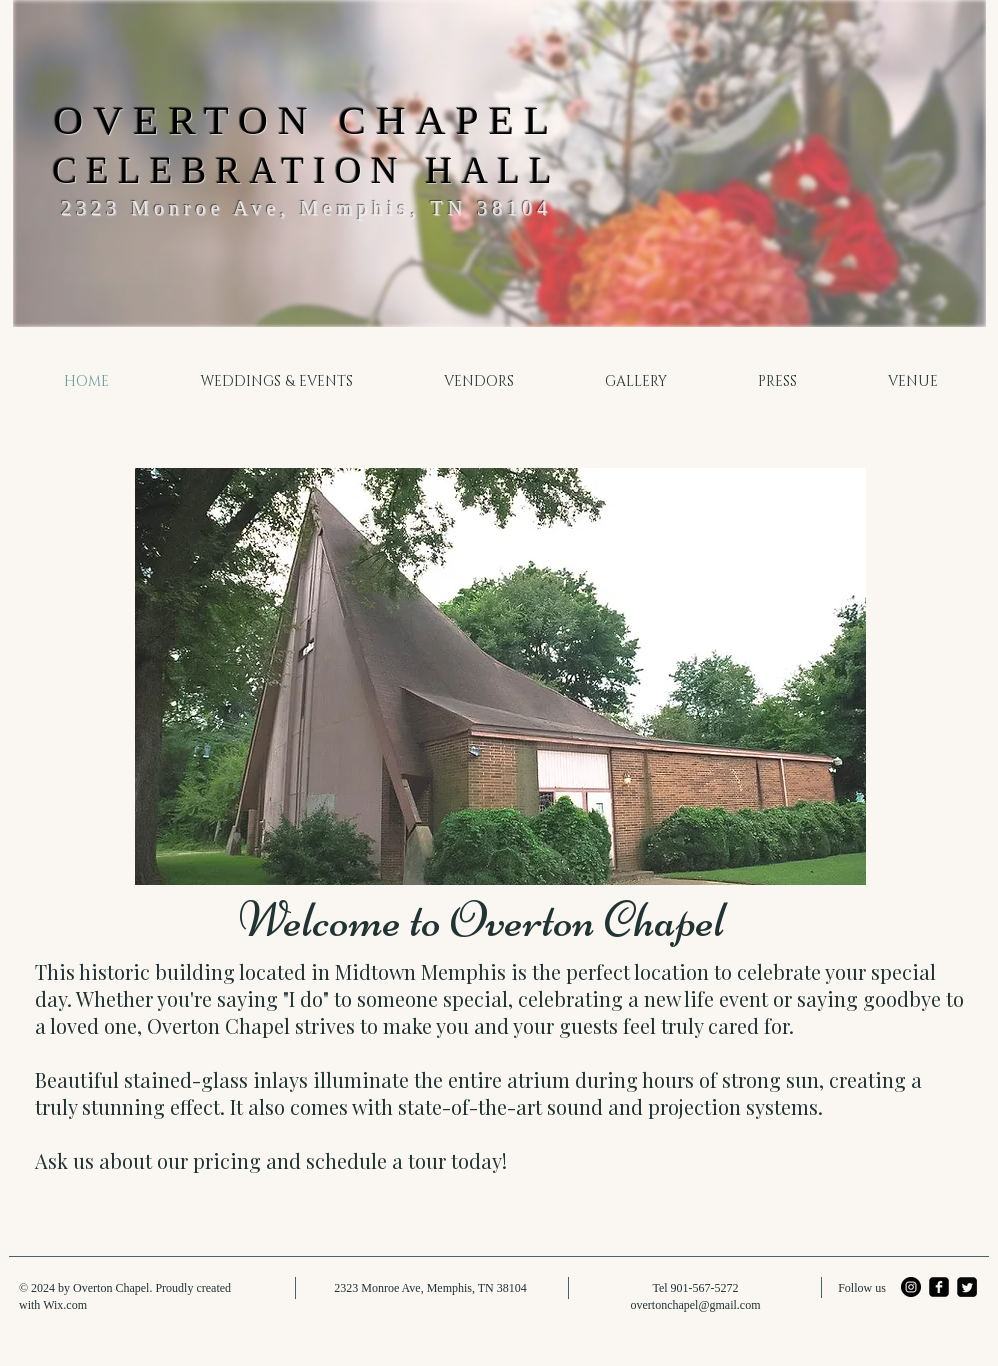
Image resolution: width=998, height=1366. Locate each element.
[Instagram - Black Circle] (911, 1287)
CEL (101, 170)
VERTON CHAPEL (326, 120)
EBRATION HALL (355, 170)
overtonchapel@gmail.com (695, 1305)
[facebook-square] (939, 1287)
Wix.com (65, 1305)
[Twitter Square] (967, 1287)
